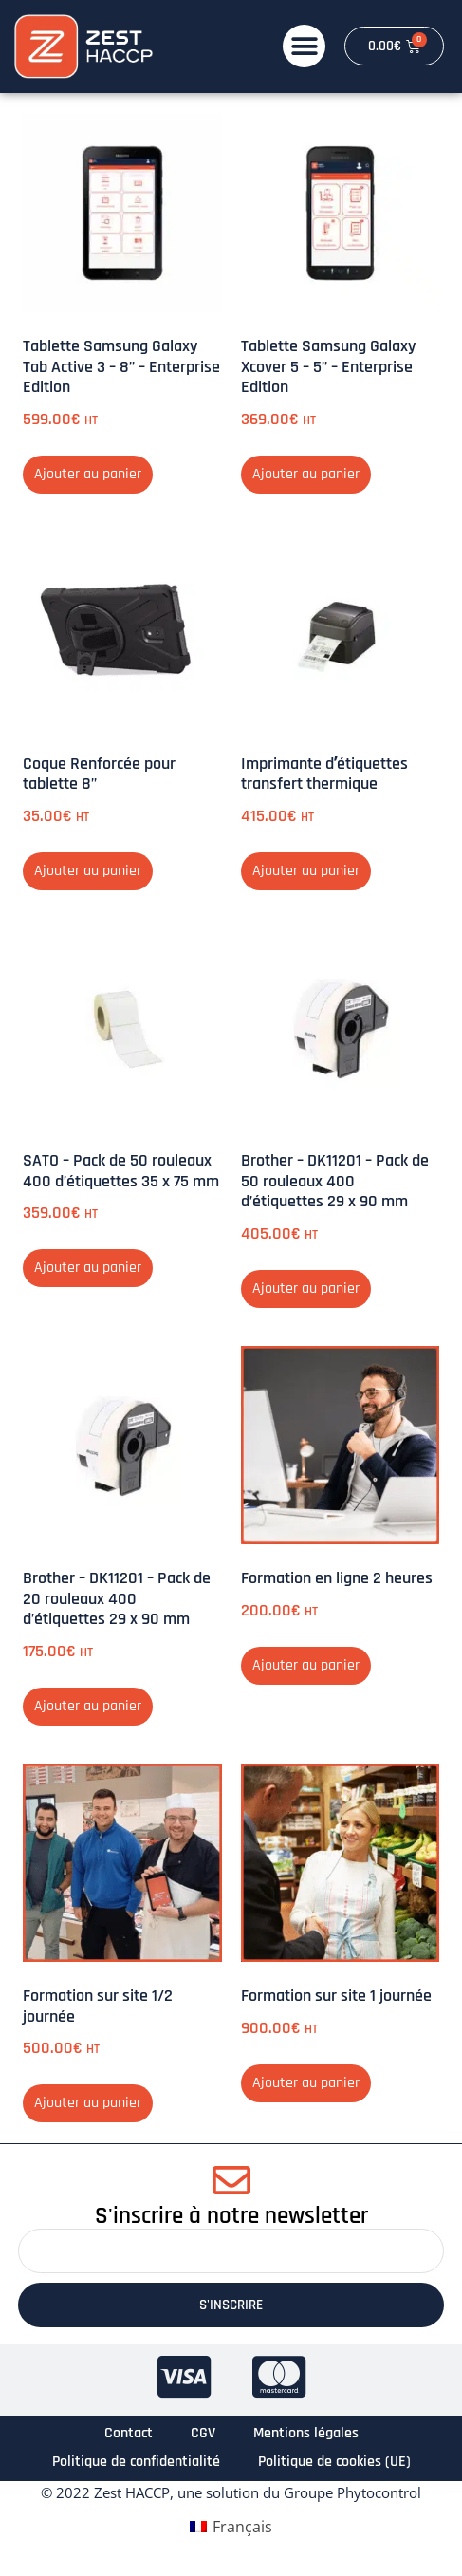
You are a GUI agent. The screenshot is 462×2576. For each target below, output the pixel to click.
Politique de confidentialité (136, 2462)
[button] (304, 46)
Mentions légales (306, 2433)
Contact (128, 2433)
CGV (203, 2433)
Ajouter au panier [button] (87, 474)
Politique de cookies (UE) (334, 2462)
